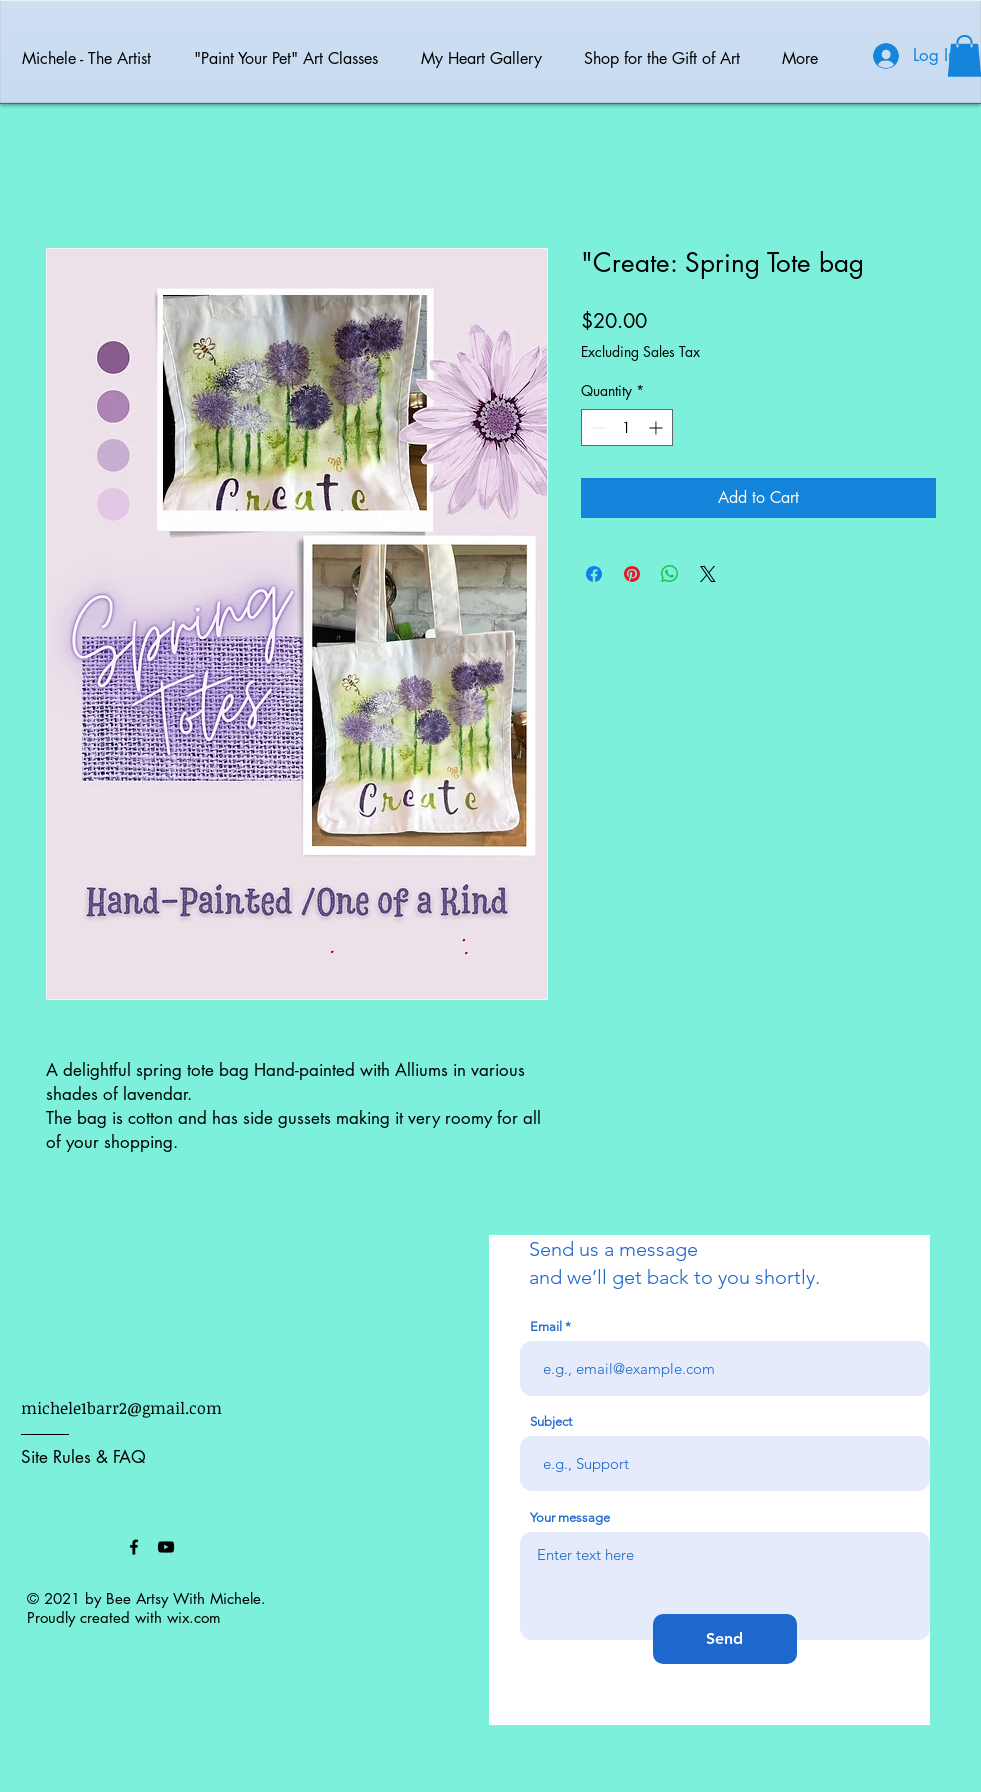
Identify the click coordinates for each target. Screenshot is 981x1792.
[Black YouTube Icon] (166, 1547)
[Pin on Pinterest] (632, 574)
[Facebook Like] (71, 1547)
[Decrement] (596, 427)
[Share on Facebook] (594, 574)
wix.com (194, 1617)
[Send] (725, 1639)
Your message (570, 1517)
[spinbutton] (627, 427)
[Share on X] (708, 574)
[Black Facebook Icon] (134, 1547)
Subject (551, 1421)
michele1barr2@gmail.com (121, 1408)
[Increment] (657, 427)
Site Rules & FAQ (83, 1457)
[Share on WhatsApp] (670, 574)
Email (546, 1326)
